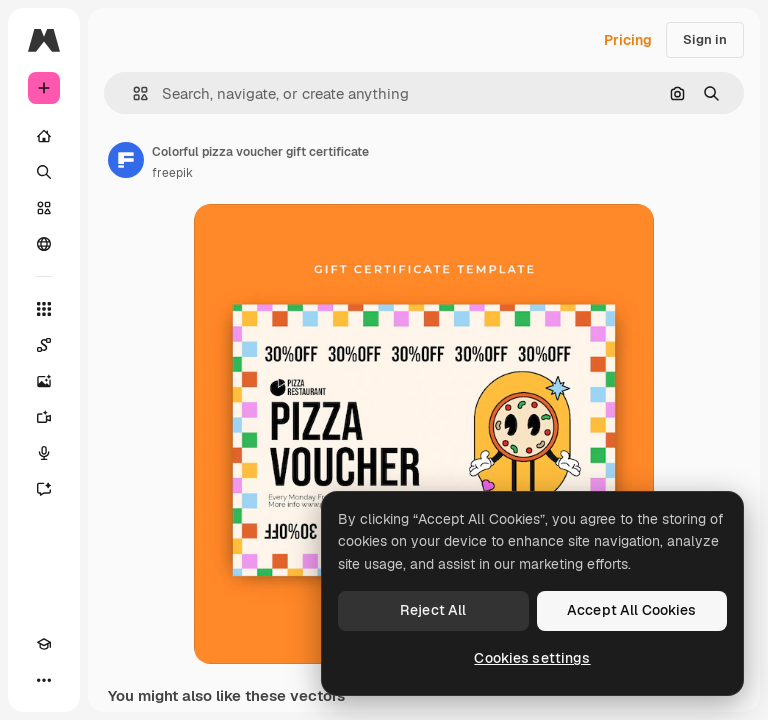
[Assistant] (44, 489)
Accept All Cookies (632, 610)
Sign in (705, 39)
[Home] (44, 136)
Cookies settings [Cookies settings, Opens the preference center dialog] (532, 658)
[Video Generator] (44, 417)
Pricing (628, 40)
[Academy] (44, 644)
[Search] (44, 172)
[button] (132, 93)
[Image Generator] (44, 381)
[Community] (44, 244)
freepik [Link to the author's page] (172, 173)
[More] (44, 680)
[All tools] (44, 309)
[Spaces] (44, 345)
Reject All (433, 610)
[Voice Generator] (44, 453)
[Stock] (44, 208)
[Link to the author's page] (126, 160)
